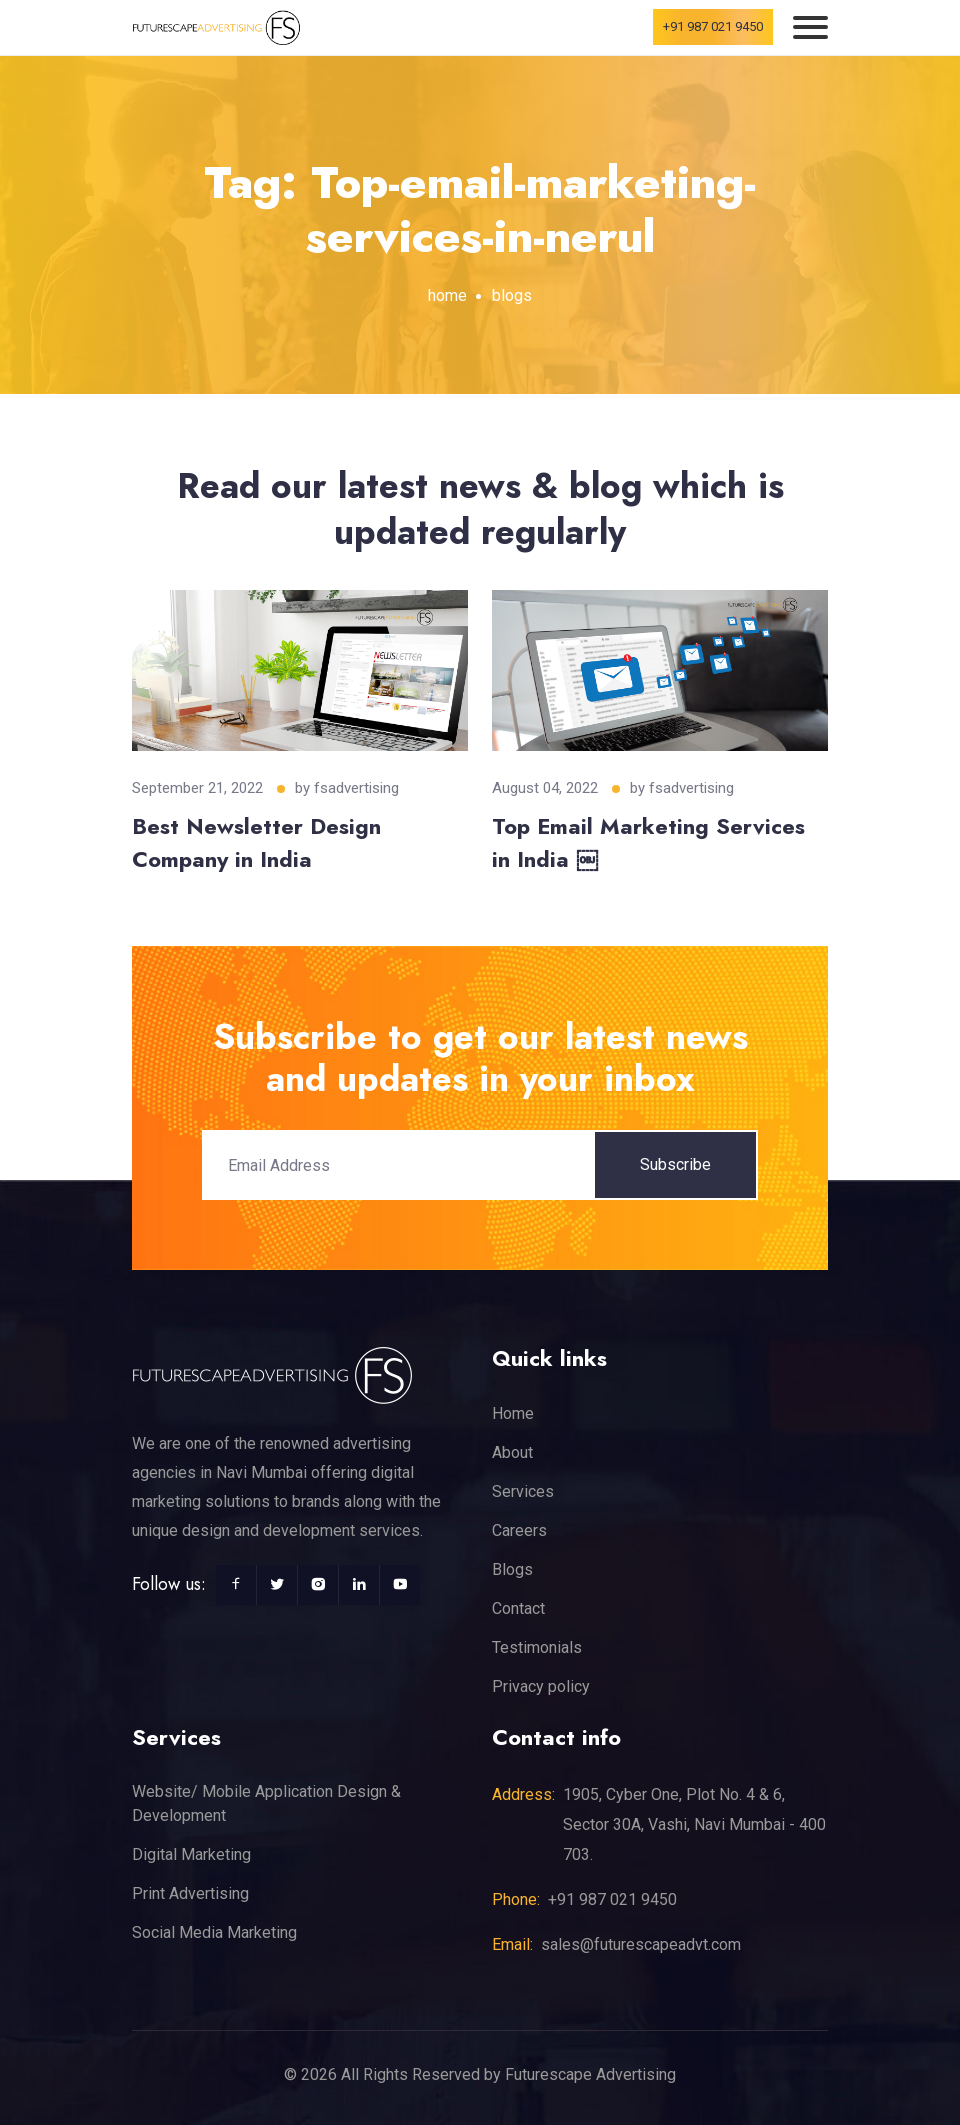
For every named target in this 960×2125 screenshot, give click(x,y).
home (447, 295)
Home (513, 1413)
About (512, 1452)
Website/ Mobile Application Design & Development (266, 1803)
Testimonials (537, 1647)
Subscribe (675, 1164)
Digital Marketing (191, 1854)
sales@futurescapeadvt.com (641, 1944)
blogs (512, 295)
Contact (518, 1608)
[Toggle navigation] (810, 27)
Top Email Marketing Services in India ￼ (648, 842)
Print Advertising (190, 1893)
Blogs (512, 1569)
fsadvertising (356, 788)
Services (523, 1491)
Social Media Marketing (214, 1932)
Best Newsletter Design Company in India (256, 842)
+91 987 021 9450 (713, 26)
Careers (519, 1530)
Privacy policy (541, 1686)
